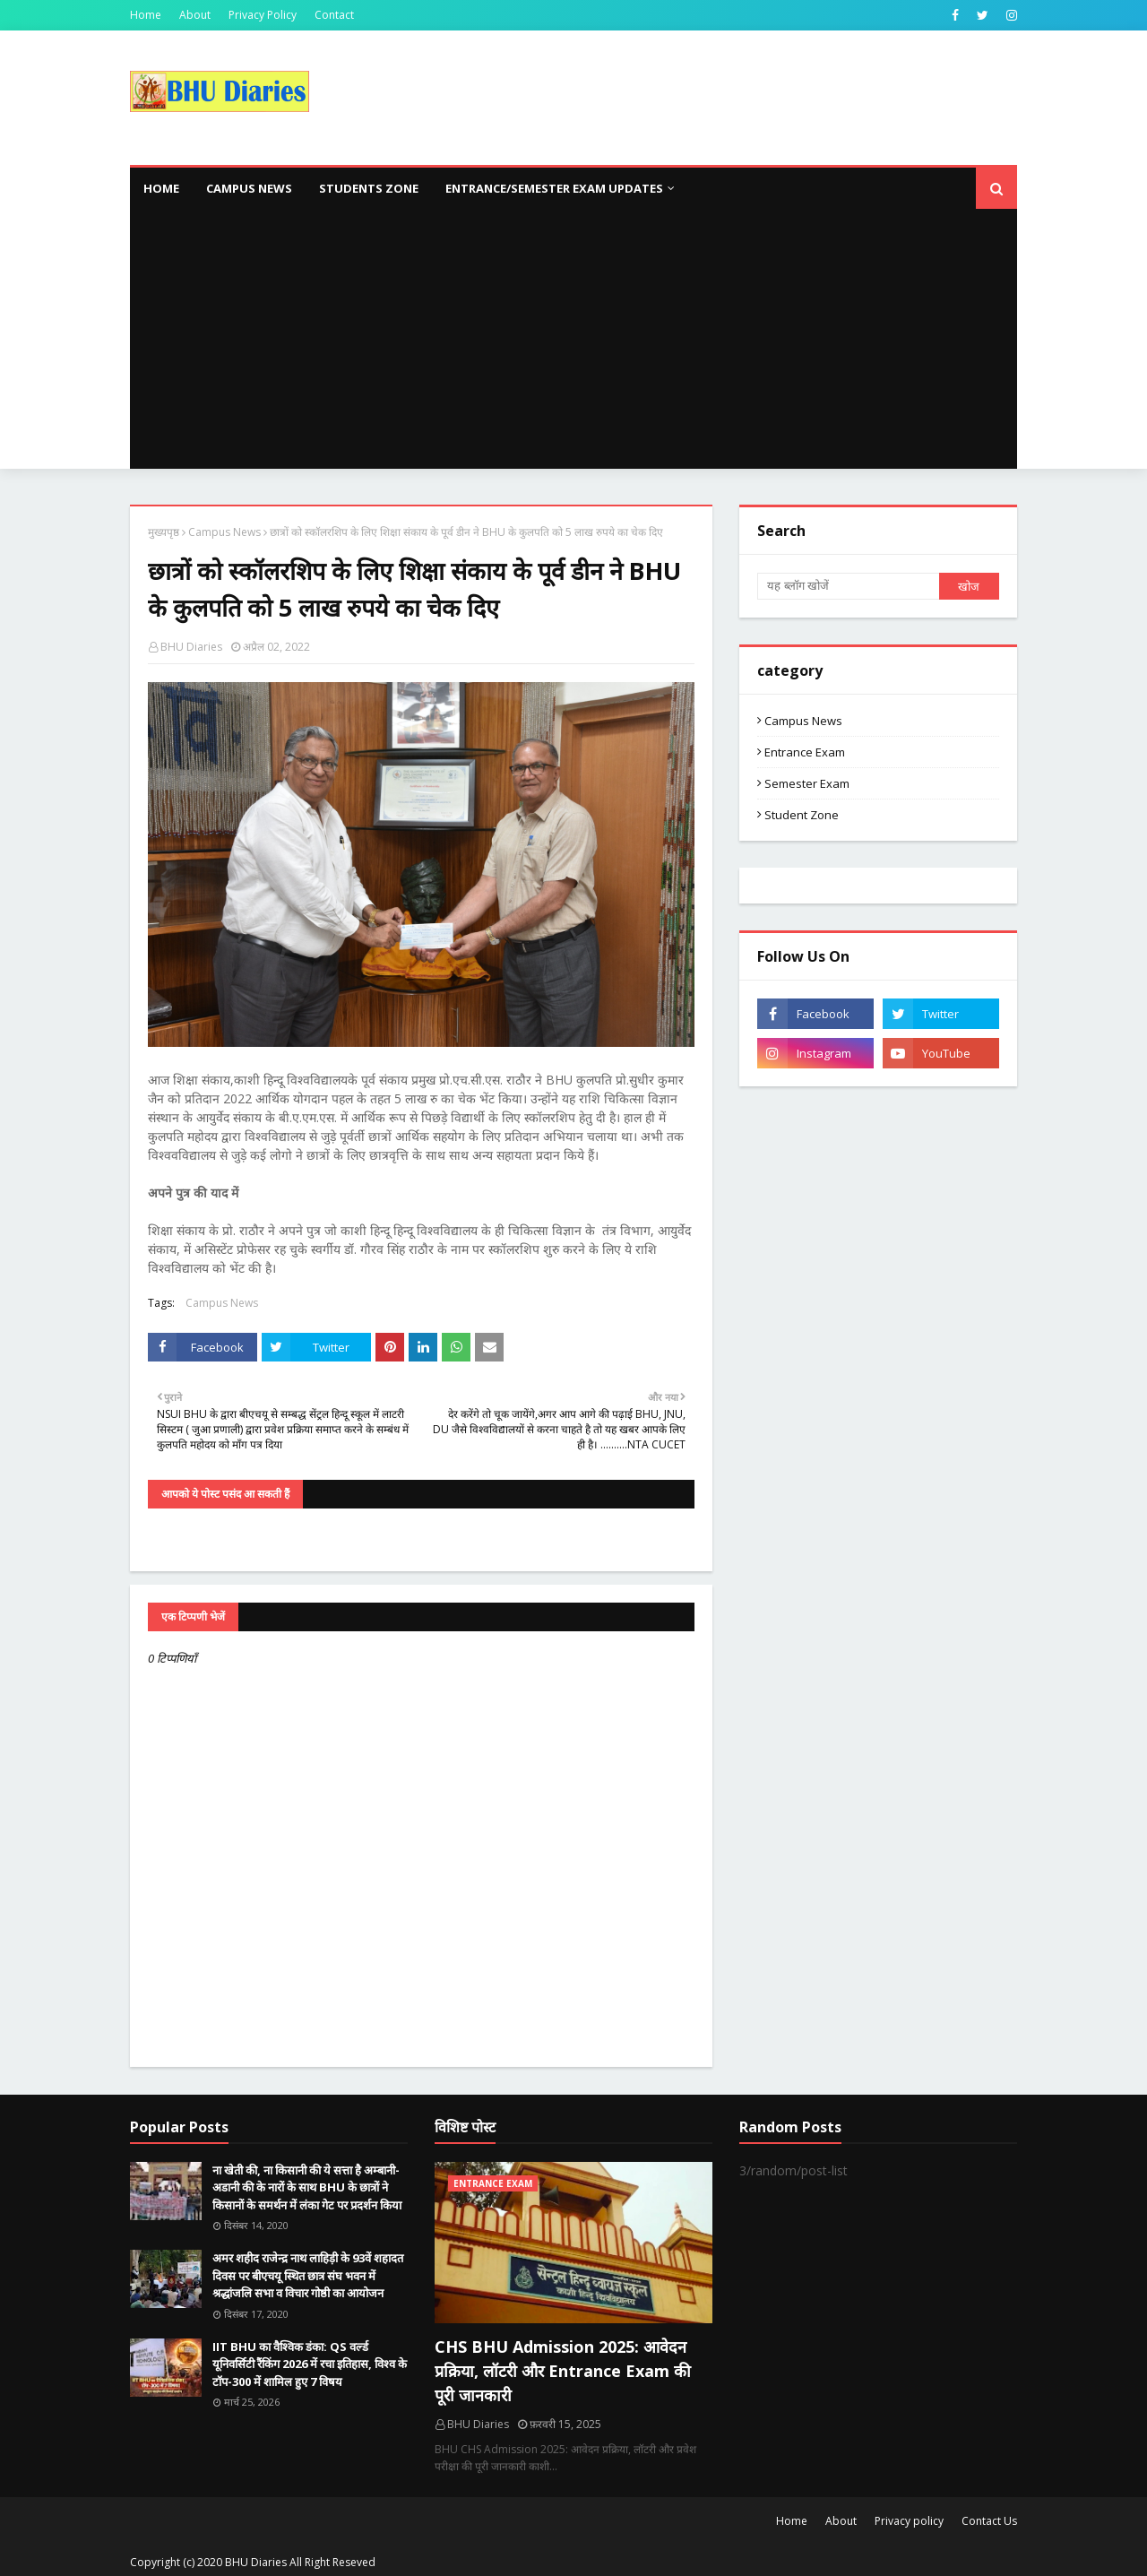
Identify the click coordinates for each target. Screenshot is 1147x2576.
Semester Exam (806, 783)
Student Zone (801, 815)
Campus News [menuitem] (249, 188)
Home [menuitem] (161, 188)
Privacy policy (909, 2520)
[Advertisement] (573, 343)
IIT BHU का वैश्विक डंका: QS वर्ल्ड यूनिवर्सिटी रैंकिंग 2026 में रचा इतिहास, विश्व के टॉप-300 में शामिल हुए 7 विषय (309, 2364)
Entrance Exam (804, 752)
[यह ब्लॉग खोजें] (848, 586)
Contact (334, 14)
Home (145, 14)
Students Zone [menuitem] (368, 188)
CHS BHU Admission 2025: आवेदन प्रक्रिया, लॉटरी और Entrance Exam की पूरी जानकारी (563, 2371)
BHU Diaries (191, 646)
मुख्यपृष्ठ (163, 532)
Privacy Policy (263, 14)
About (195, 14)
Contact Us (989, 2520)
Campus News (224, 532)
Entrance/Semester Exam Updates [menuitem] (554, 188)
